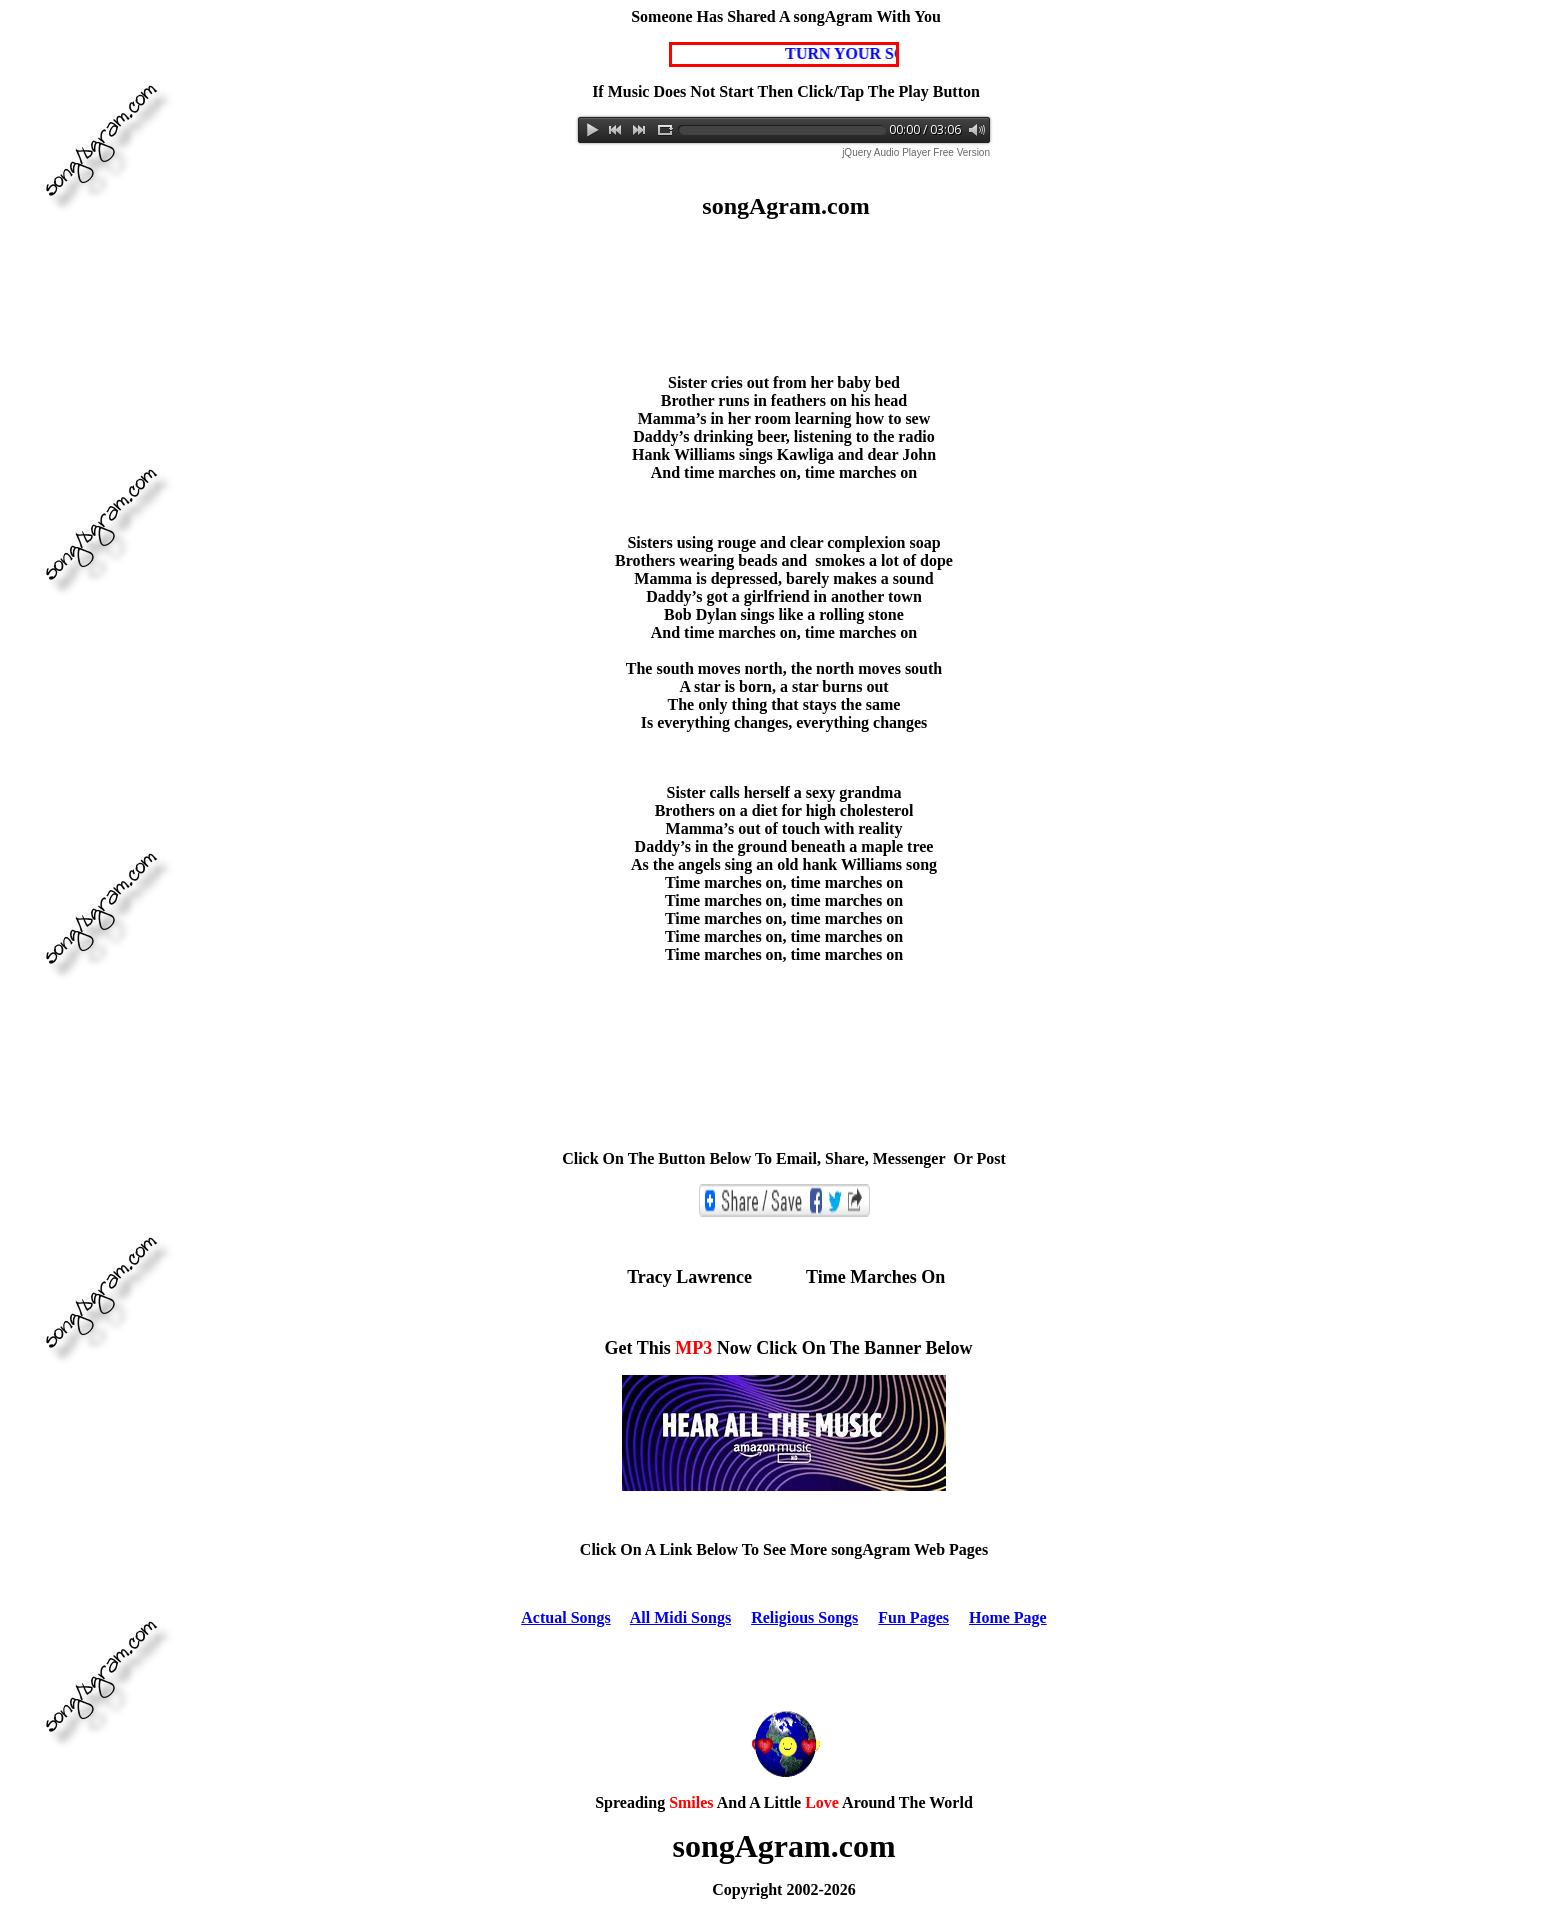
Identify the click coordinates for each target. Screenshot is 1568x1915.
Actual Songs (565, 1617)
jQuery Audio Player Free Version (916, 152)
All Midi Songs (680, 1617)
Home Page (1008, 1617)
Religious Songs (804, 1617)
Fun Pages (913, 1617)
